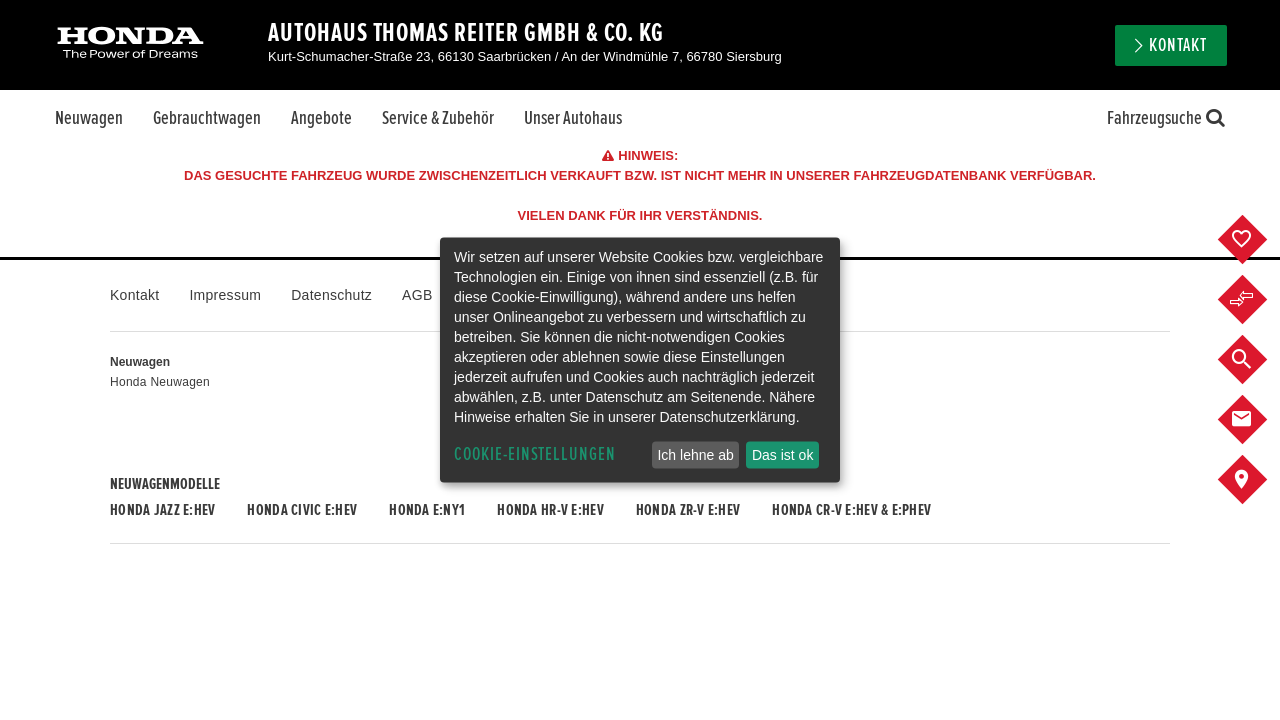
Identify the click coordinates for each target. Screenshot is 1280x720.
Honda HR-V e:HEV (550, 510)
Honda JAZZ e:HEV (162, 510)
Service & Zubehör (438, 118)
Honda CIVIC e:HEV (302, 510)
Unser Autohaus (573, 118)
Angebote (321, 118)
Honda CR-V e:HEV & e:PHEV (851, 510)
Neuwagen (89, 118)
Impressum (225, 295)
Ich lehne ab (695, 455)
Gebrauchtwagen (207, 118)
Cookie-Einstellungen (535, 454)
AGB (417, 295)
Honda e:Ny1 (427, 510)
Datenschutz (331, 295)
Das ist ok (782, 455)
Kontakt (1178, 45)
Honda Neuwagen (160, 382)
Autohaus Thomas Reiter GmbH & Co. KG (466, 33)
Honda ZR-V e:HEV (688, 510)
